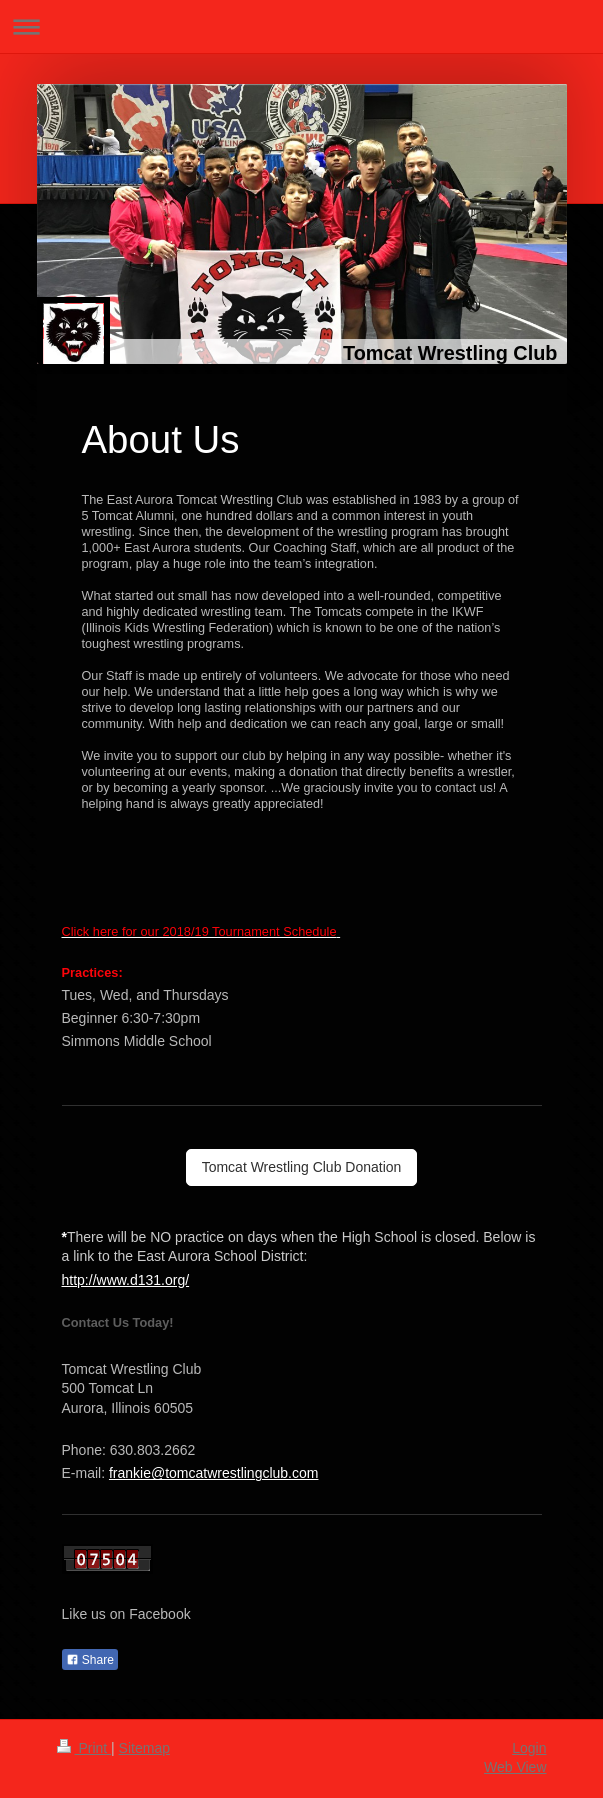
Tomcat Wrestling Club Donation (302, 1167)
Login (529, 1748)
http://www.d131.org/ (126, 1280)
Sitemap (144, 1748)
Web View (515, 1767)
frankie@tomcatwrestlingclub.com (214, 1473)
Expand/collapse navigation (301, 26)
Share (90, 1660)
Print (84, 1748)
